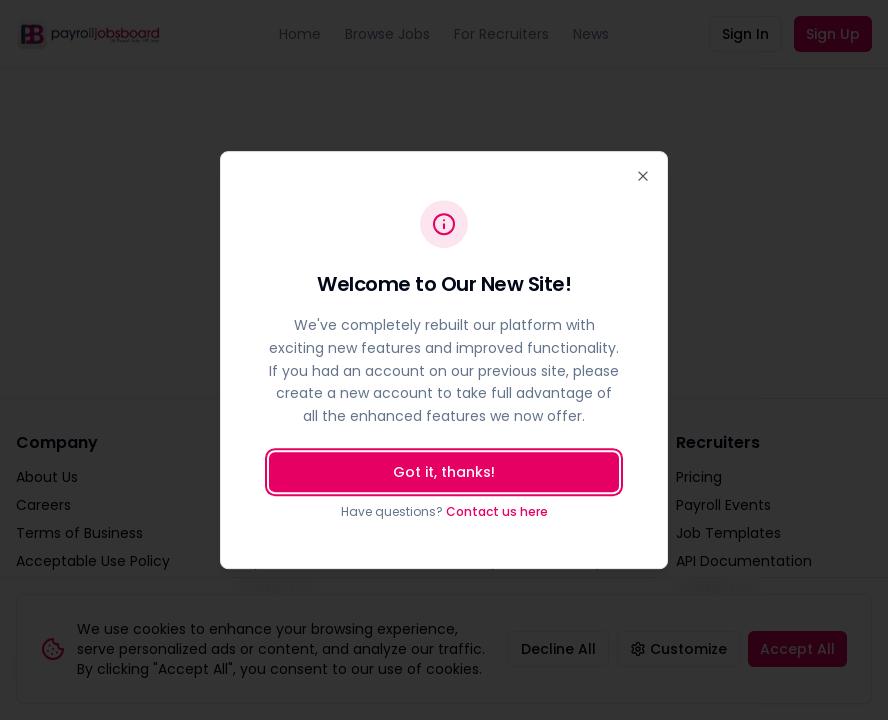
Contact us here (497, 511)
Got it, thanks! (444, 472)
